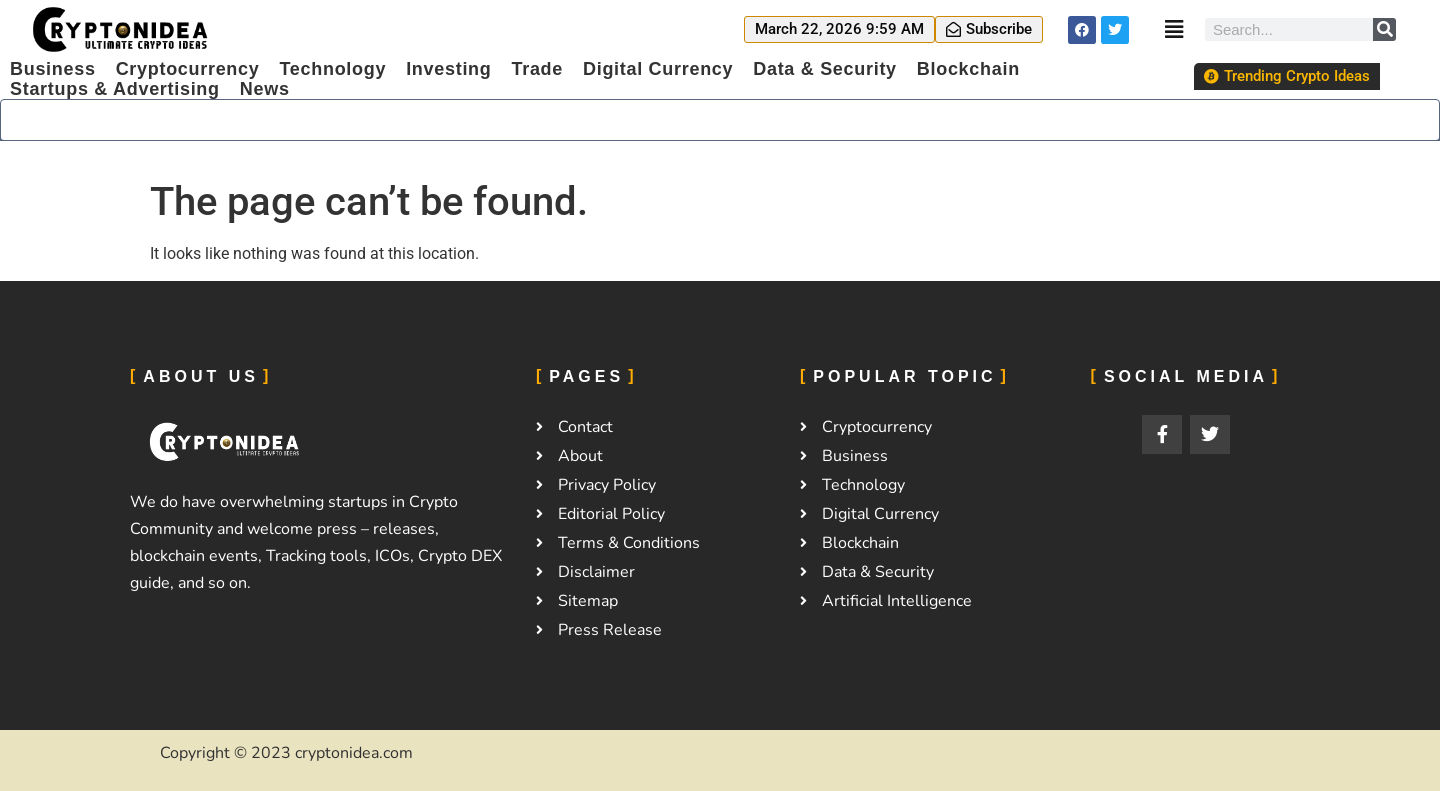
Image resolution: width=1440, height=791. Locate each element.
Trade (537, 69)
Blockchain (968, 69)
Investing (448, 69)
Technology (332, 69)
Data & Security (825, 69)
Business (53, 69)
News (265, 89)
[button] (839, 29)
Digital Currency (658, 69)
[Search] (1384, 29)
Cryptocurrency (188, 69)
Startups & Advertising (115, 89)
